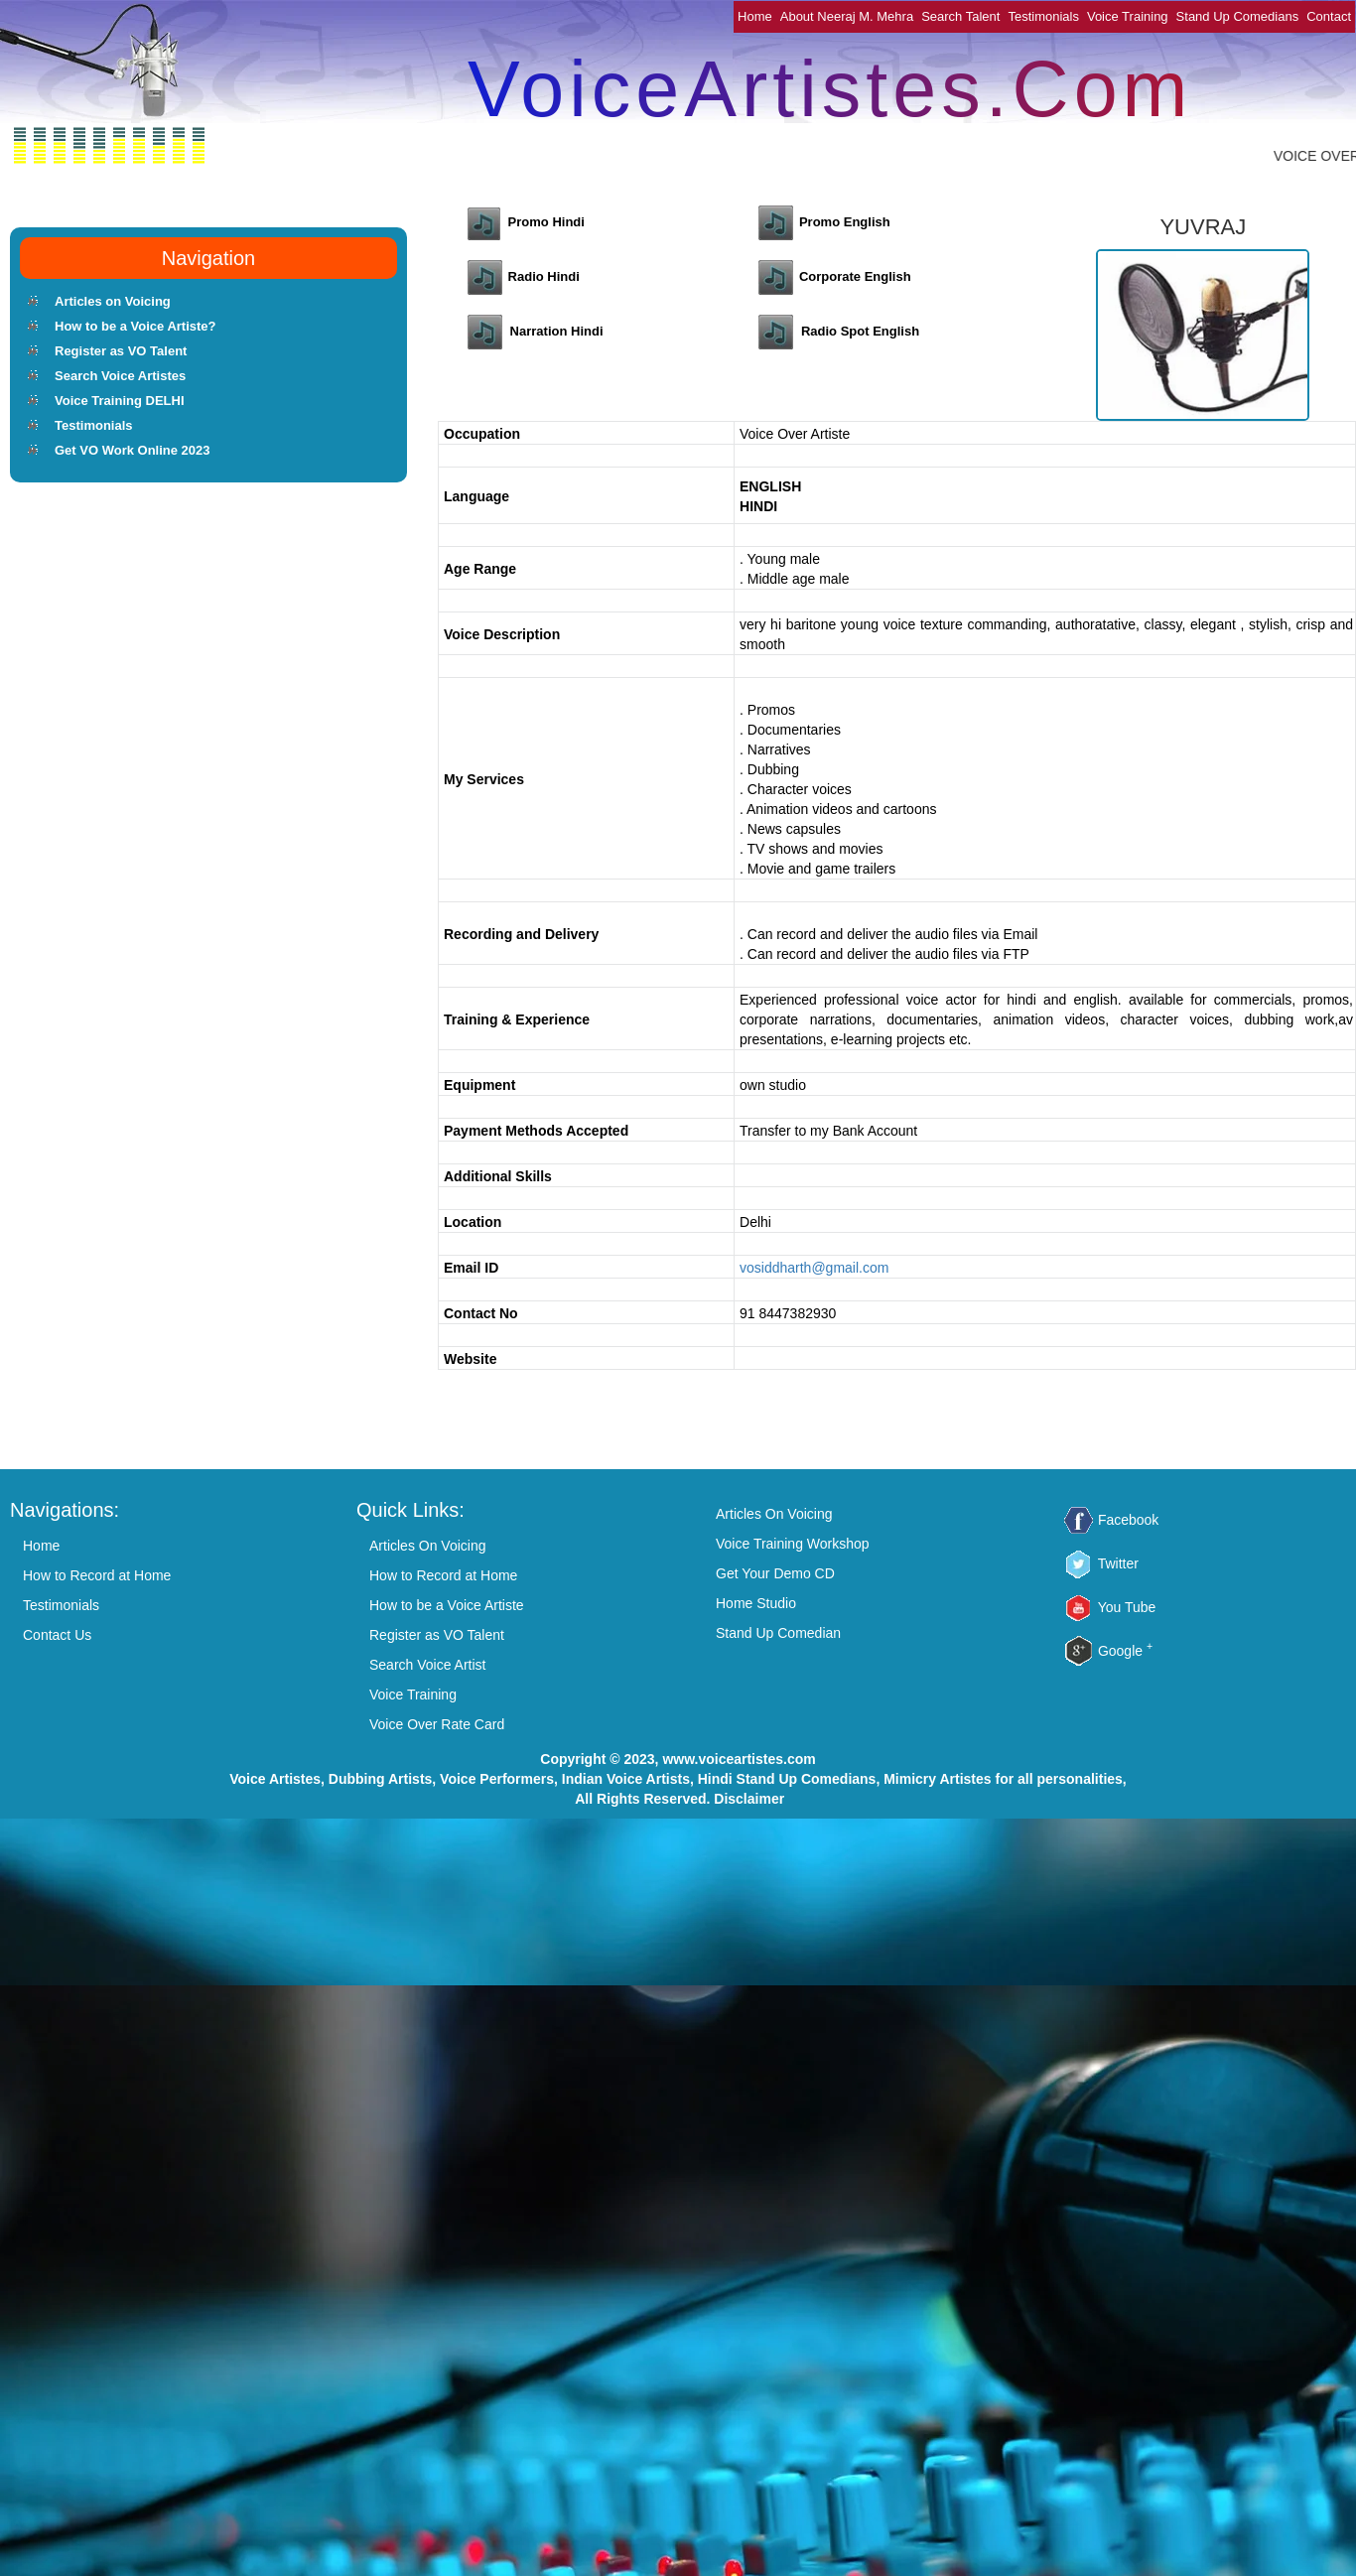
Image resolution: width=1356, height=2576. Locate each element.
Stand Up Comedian (778, 1633)
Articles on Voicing (113, 301)
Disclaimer (749, 1799)
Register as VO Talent (121, 350)
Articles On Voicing (427, 1546)
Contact (1328, 16)
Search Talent (960, 16)
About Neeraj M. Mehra (846, 16)
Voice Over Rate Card (436, 1724)
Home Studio (756, 1603)
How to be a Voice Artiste (446, 1605)
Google (1125, 1651)
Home (755, 16)
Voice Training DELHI (120, 400)
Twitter (1118, 1563)
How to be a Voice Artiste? (135, 326)
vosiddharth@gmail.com (814, 1268)
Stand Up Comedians (1237, 16)
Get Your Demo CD (775, 1573)
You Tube (1127, 1607)
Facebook (1128, 1520)
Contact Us (57, 1635)
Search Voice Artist (427, 1665)
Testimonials (1043, 16)
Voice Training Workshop (793, 1544)
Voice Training (1127, 16)
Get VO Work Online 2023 (132, 450)
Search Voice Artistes (120, 375)
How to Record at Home (97, 1575)
